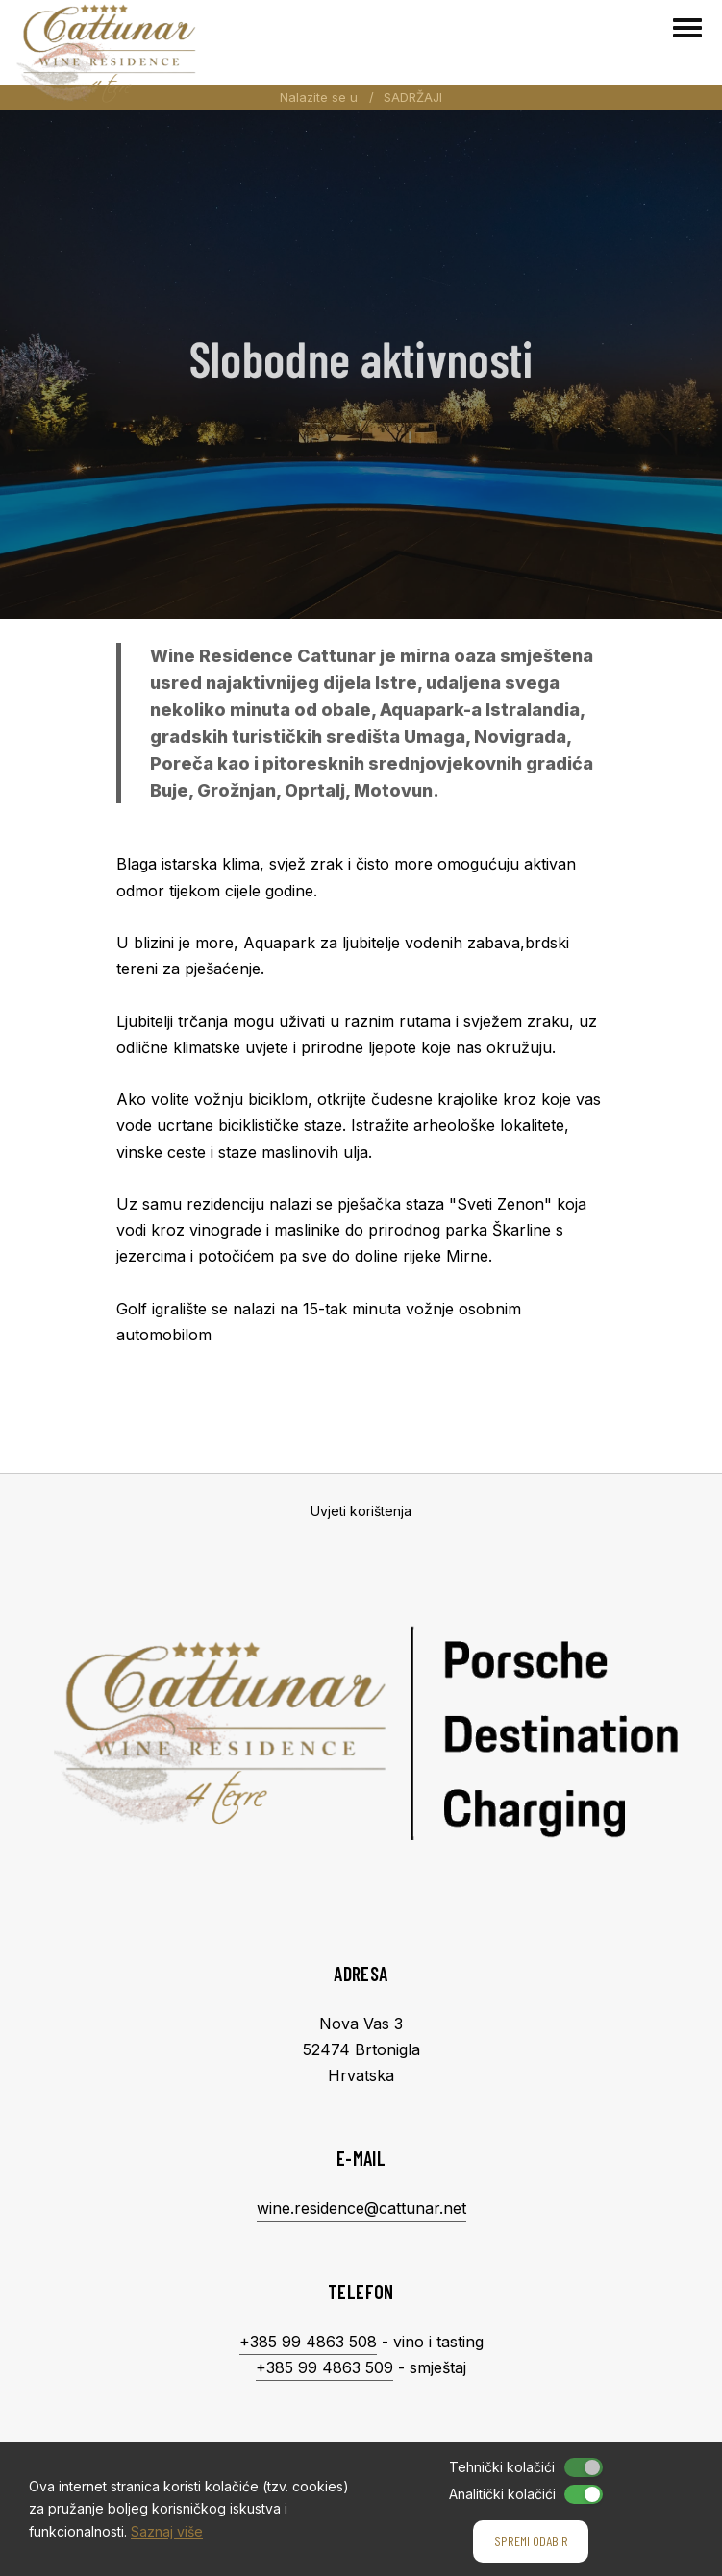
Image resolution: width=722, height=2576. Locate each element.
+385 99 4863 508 (308, 2341)
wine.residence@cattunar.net (361, 2208)
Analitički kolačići (502, 2494)
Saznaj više (167, 2531)
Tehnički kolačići (502, 2467)
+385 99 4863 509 (324, 2367)
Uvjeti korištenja (361, 1511)
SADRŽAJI (413, 97)
